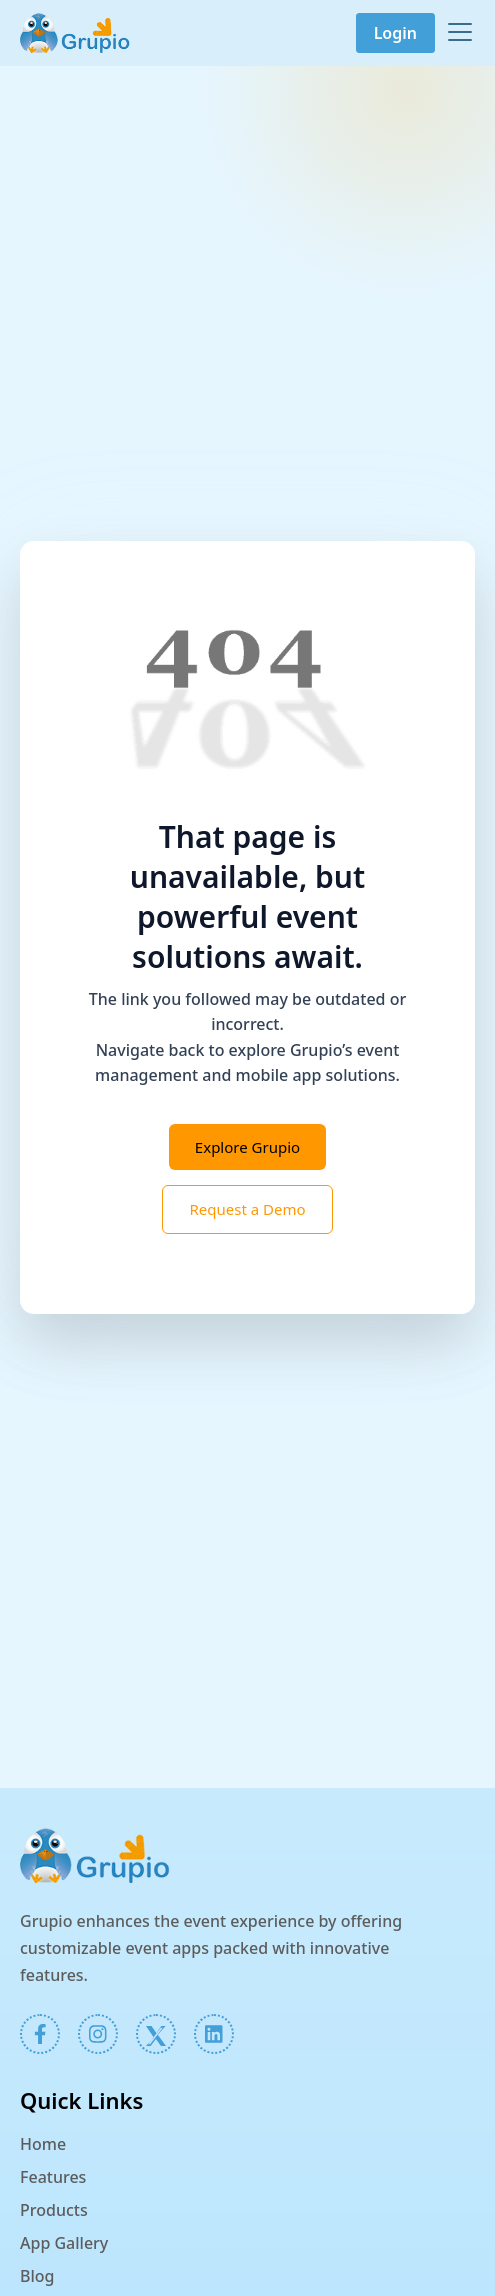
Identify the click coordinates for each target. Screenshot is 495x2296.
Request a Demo (247, 1209)
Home (43, 2144)
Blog (37, 2276)
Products (54, 2210)
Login (395, 33)
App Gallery (64, 2243)
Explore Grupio (247, 1147)
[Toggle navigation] (460, 32)
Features (53, 2177)
